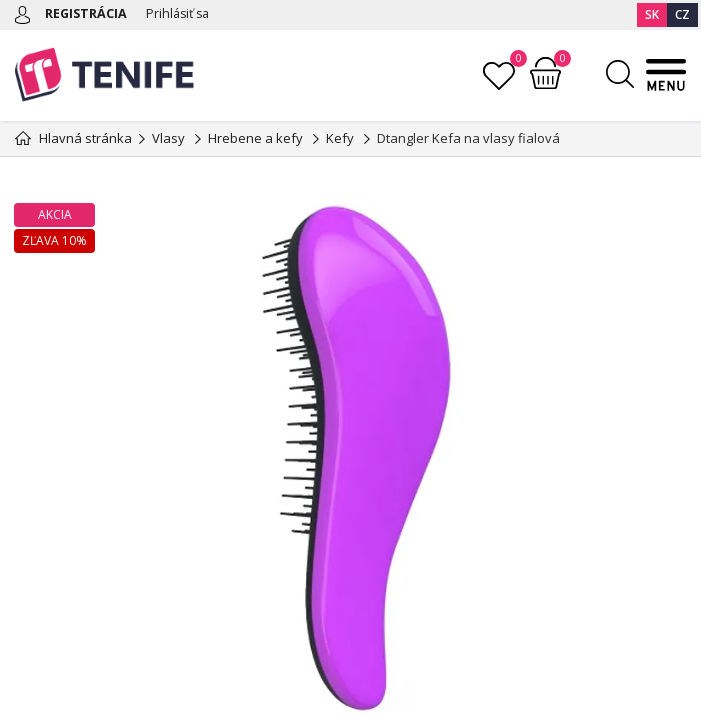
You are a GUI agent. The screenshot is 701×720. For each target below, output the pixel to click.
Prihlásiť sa (182, 13)
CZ (682, 14)
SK (652, 14)
